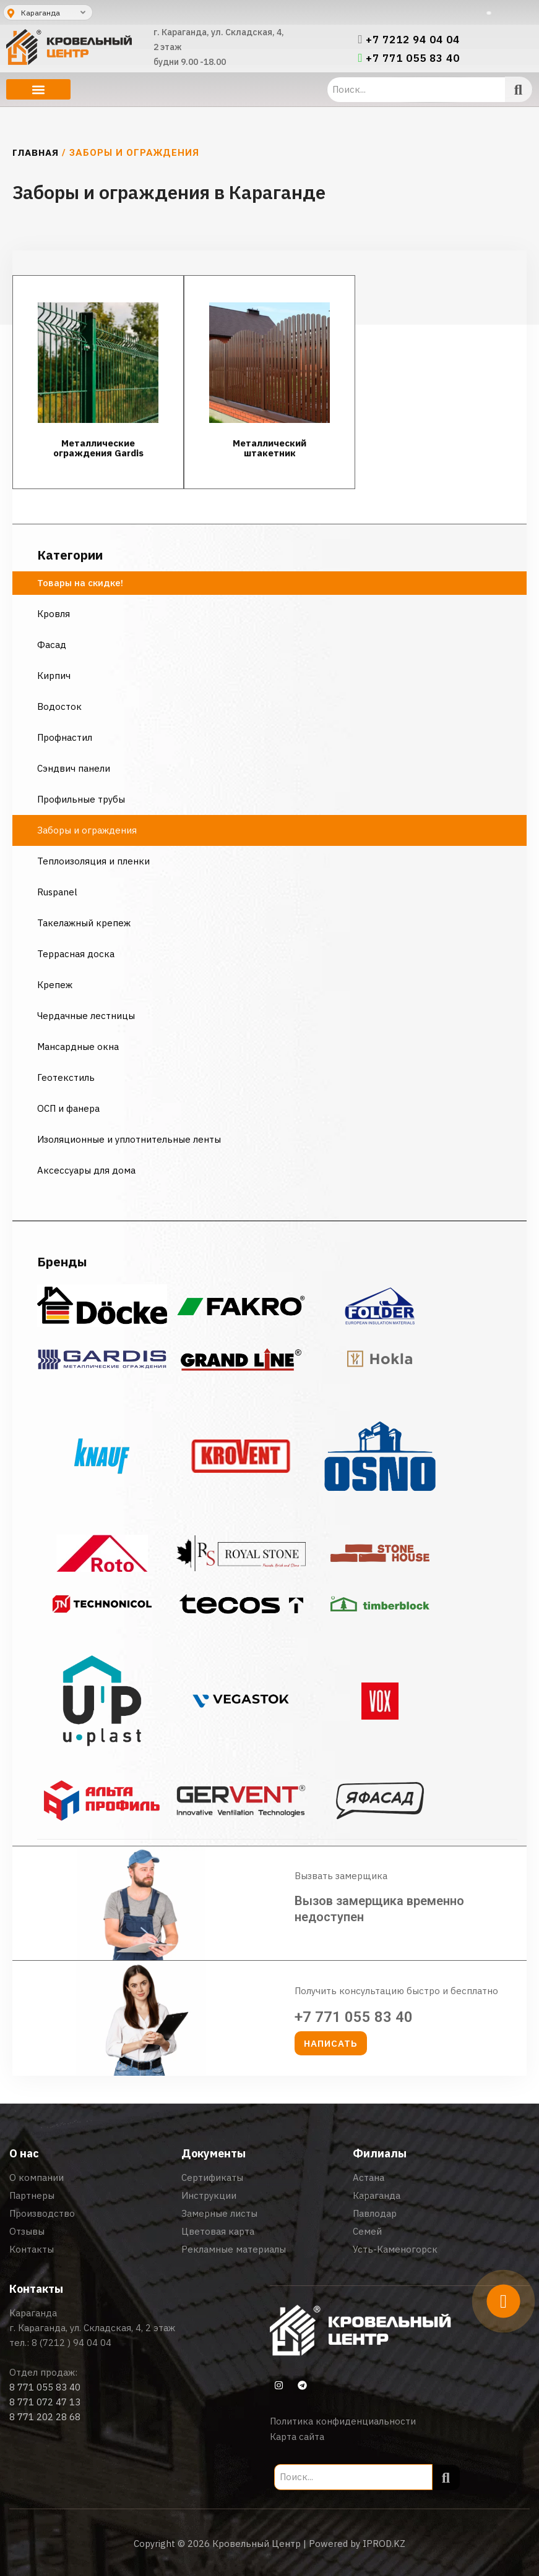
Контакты (31, 2249)
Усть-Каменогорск (395, 2249)
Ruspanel (57, 892)
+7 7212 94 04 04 (413, 39)
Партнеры (31, 2195)
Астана (368, 2177)
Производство (42, 2213)
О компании (36, 2177)
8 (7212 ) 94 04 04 (71, 2342)
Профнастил (64, 737)
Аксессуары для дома (86, 1170)
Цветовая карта (217, 2231)
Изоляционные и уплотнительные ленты (130, 1139)
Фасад (51, 644)
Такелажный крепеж (84, 923)
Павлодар (375, 2213)
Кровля (53, 614)
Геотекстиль (66, 1077)
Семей (367, 2231)
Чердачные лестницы (86, 1015)
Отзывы (27, 2231)
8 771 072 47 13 (44, 2402)
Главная (35, 152)
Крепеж (54, 985)
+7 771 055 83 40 (413, 58)
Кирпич (54, 675)
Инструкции (208, 2195)
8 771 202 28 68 (44, 2417)
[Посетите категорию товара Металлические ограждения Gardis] (98, 382)
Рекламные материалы (233, 2249)
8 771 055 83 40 (44, 2387)
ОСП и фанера (68, 1108)
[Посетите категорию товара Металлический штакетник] (269, 382)
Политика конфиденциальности (343, 2421)
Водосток (59, 706)
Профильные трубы (81, 799)
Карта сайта (297, 2436)
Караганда (376, 2195)
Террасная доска (75, 954)
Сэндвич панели (73, 768)
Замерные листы (219, 2213)
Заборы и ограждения (87, 830)
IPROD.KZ (384, 2543)
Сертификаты (212, 2177)
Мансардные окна (78, 1046)
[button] (38, 89)
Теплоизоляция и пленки (93, 861)
